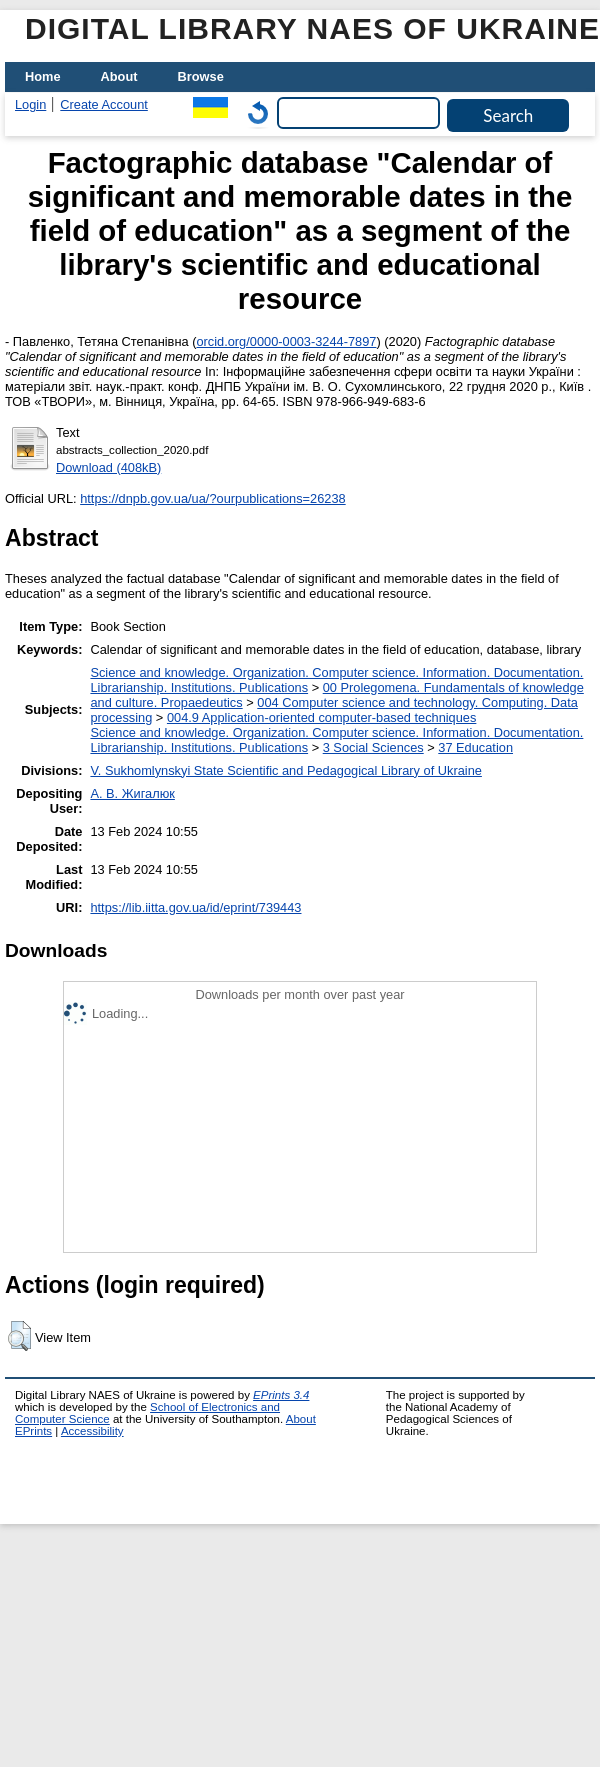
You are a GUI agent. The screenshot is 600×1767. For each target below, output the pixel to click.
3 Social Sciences (373, 747)
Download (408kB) (108, 467)
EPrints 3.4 (281, 1395)
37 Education (475, 747)
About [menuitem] (119, 76)
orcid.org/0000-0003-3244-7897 (286, 341)
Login (30, 104)
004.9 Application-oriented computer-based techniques (321, 717)
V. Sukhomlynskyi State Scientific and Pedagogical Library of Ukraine (285, 770)
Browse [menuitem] (201, 76)
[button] (19, 1336)
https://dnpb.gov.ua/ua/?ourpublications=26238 (213, 498)
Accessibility (92, 1431)
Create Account (104, 104)
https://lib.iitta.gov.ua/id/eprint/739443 (195, 907)
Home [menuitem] (43, 76)
